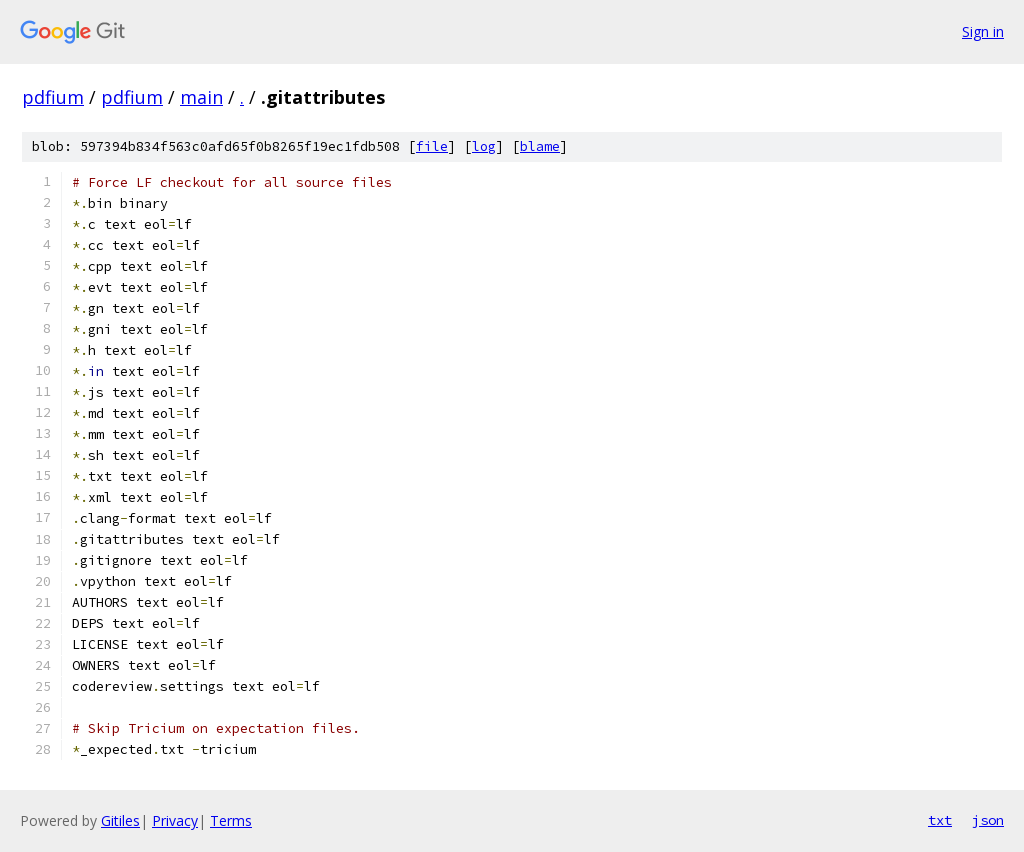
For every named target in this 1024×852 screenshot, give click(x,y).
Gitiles (120, 820)
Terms (231, 820)
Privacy (175, 820)
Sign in (983, 31)
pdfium (53, 97)
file (432, 146)
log (484, 146)
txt (940, 820)
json (988, 820)
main (201, 97)
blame (540, 146)
